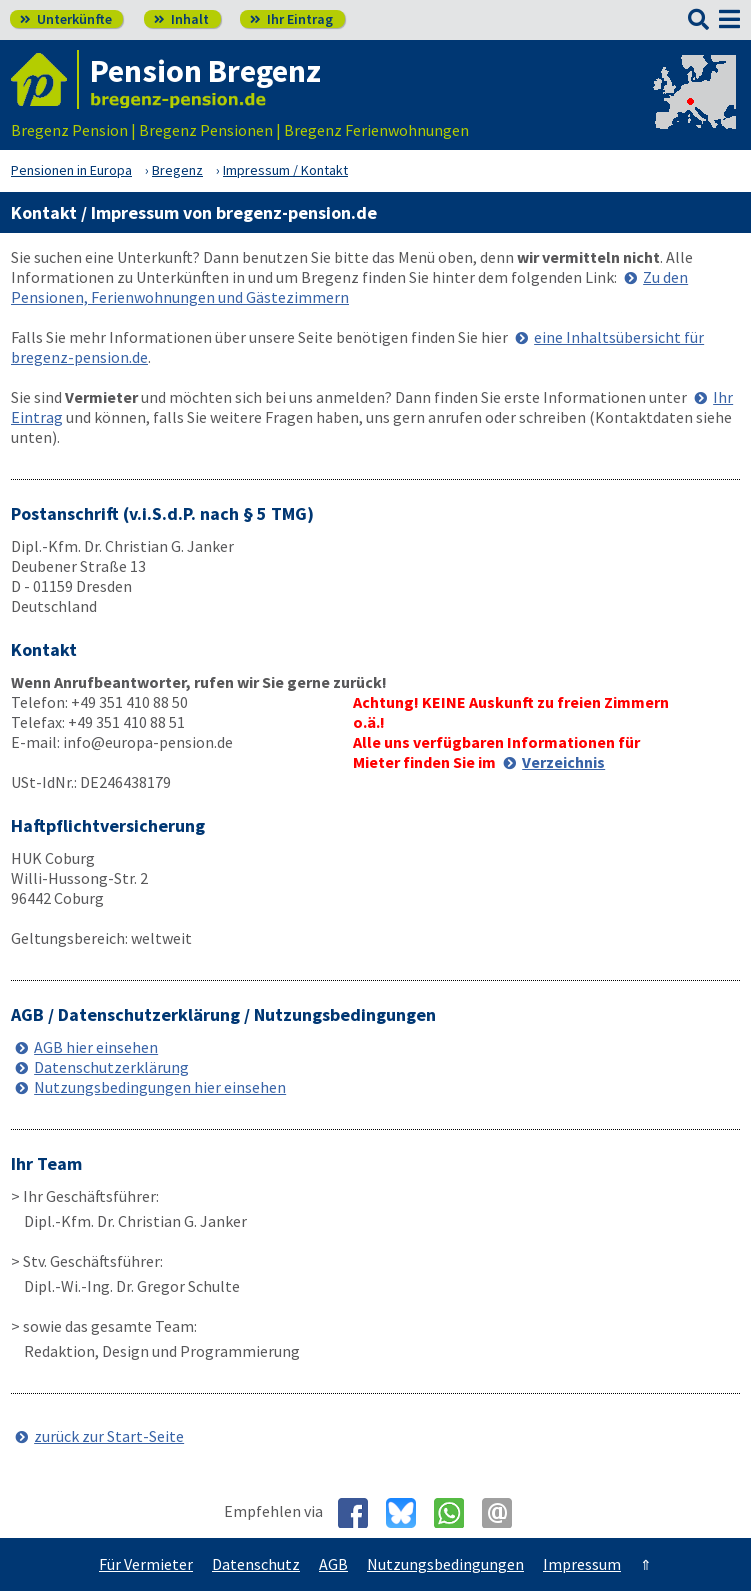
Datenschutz (256, 1564)
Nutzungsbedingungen (445, 1564)
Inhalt (181, 19)
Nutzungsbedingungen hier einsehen (160, 1087)
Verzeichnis (563, 762)
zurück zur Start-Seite (109, 1436)
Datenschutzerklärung (111, 1067)
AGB (333, 1564)
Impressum (582, 1564)
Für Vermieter (146, 1564)
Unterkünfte (66, 19)
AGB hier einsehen (96, 1047)
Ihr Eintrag (291, 19)
